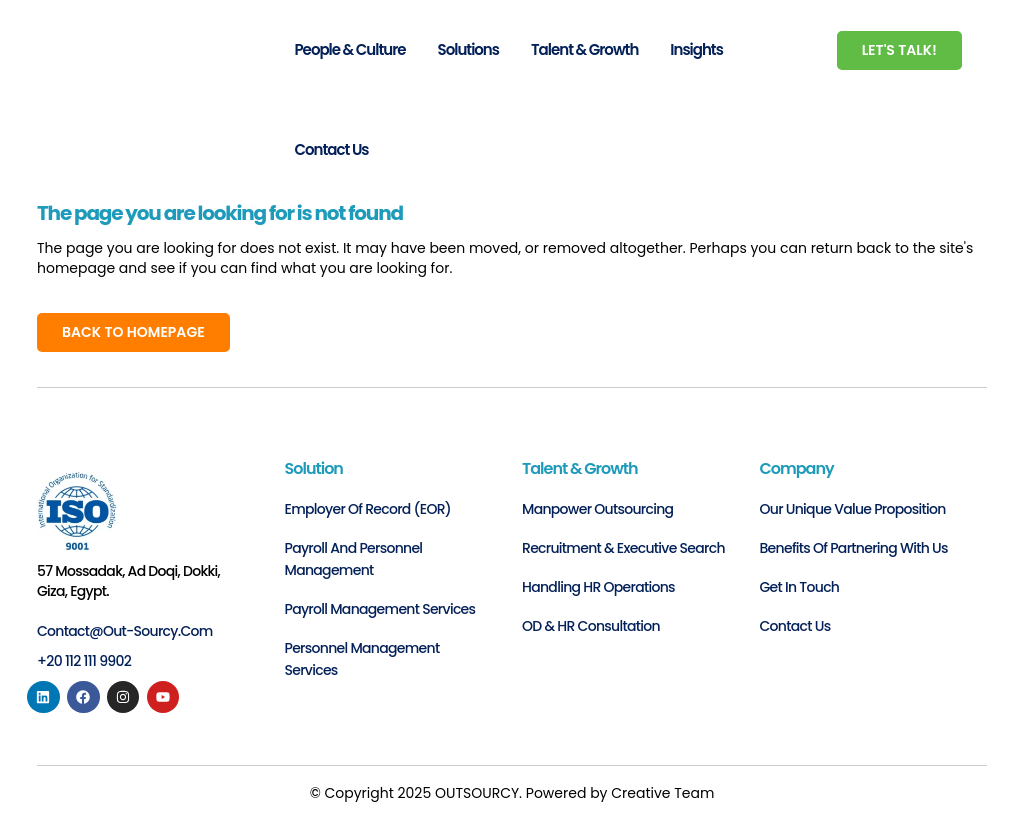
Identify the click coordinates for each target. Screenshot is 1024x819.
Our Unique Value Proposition (853, 509)
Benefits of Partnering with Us (854, 548)
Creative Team (662, 793)
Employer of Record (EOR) (368, 509)
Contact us (795, 626)
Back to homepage (133, 332)
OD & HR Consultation (591, 626)
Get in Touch (800, 587)
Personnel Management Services (362, 659)
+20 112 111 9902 (84, 661)
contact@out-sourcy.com (125, 631)
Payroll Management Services (380, 609)
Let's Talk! (899, 50)
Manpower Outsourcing (597, 509)
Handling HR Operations (598, 587)
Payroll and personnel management (354, 559)
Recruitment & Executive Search (623, 548)
